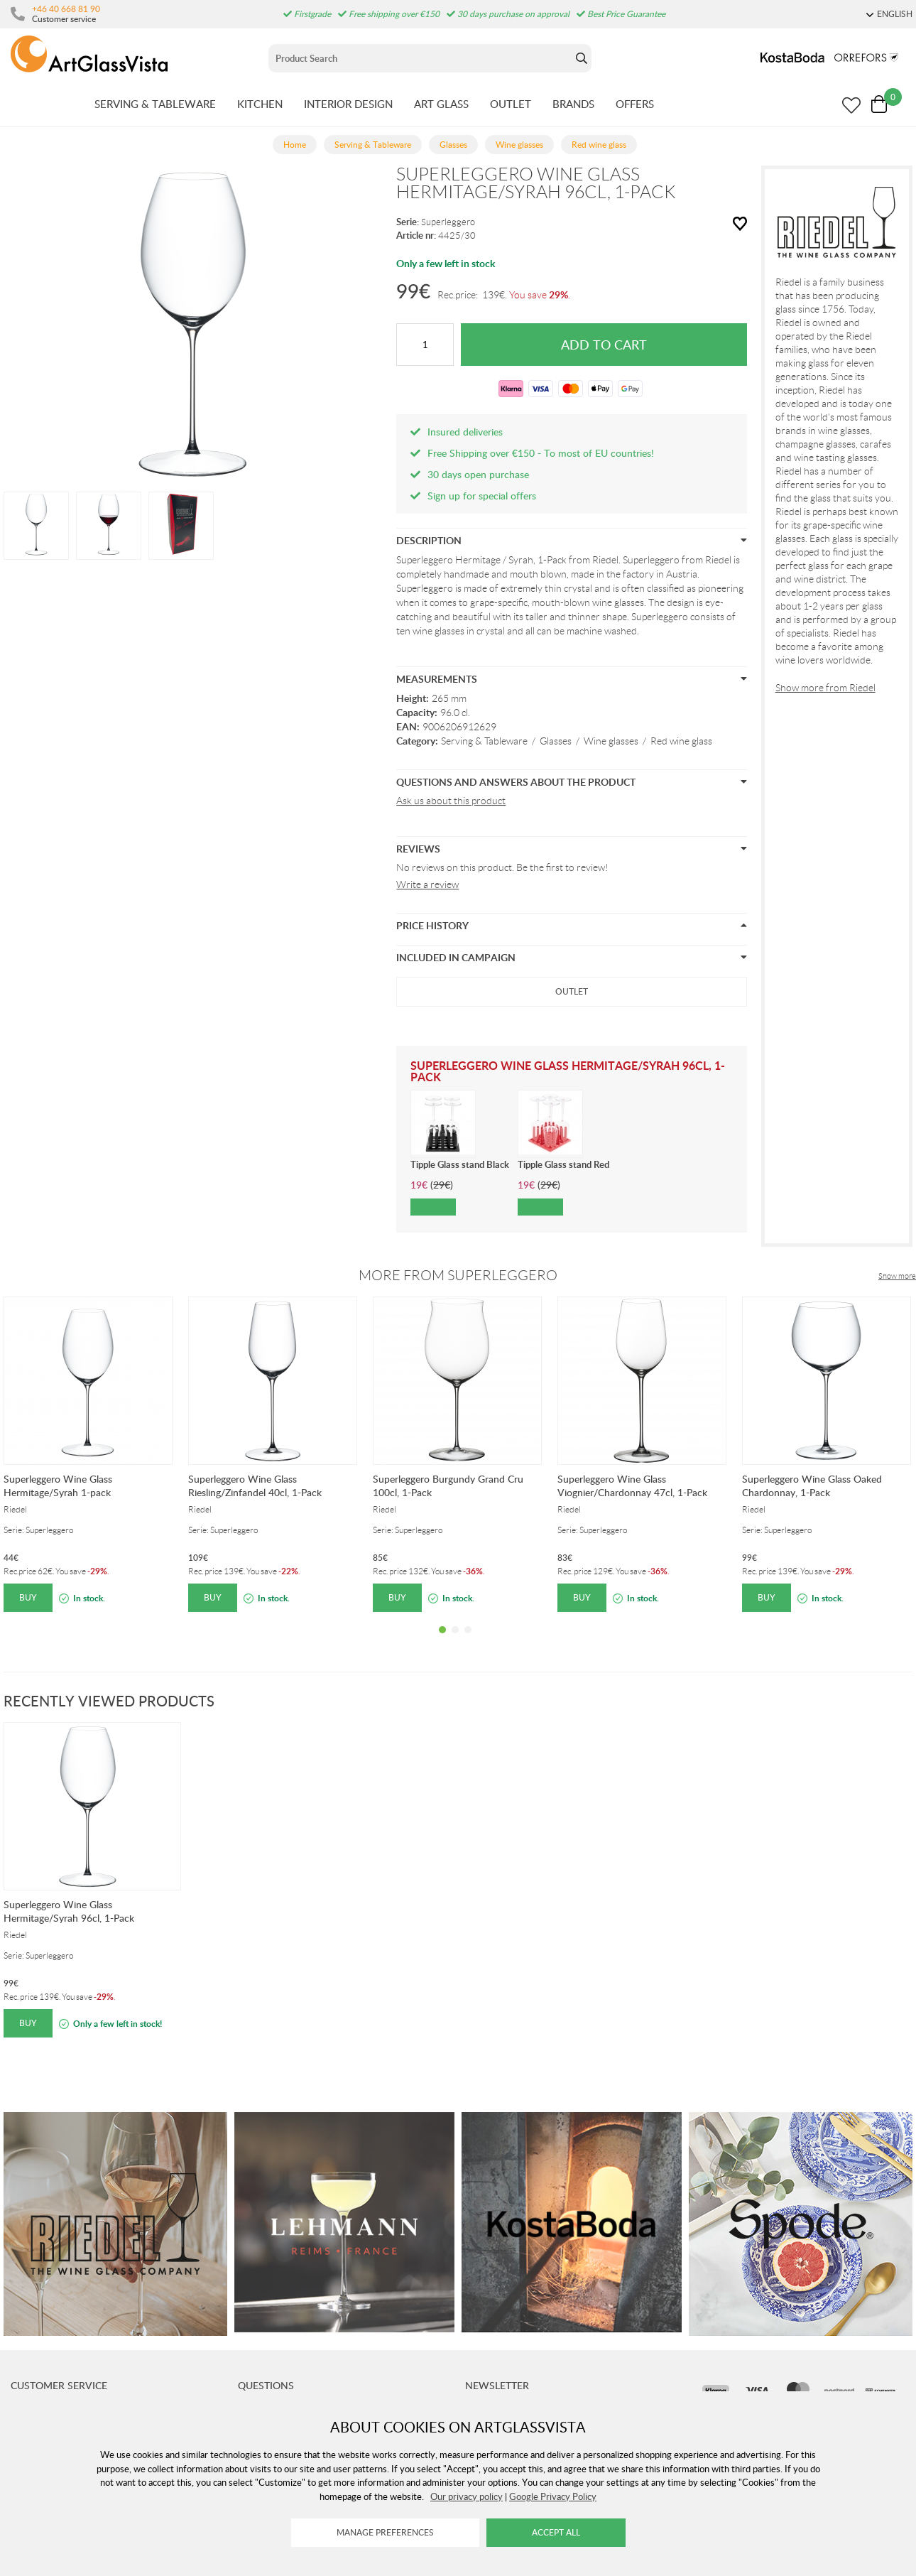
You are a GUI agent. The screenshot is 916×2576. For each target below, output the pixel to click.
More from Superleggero (458, 1275)
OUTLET (510, 104)
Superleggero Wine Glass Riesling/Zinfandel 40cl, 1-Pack (255, 1485)
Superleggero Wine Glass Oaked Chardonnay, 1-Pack (812, 1485)
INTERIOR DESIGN (348, 104)
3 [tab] (467, 1640)
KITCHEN (260, 104)
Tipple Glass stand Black (459, 1164)
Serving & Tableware (484, 741)
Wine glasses (611, 741)
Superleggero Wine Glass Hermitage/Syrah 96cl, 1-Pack (69, 1911)
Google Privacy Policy (552, 2496)
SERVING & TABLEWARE (155, 104)
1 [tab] (442, 1640)
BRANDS (573, 104)
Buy (28, 1597)
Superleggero (448, 222)
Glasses (556, 741)
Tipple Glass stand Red (563, 1164)
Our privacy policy (466, 2496)
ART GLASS (441, 104)
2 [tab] (455, 1640)
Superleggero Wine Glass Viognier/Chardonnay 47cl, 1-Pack (632, 1485)
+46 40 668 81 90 (66, 8)
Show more (897, 1276)
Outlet (571, 991)
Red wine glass (681, 741)
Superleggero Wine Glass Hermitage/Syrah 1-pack (58, 1485)
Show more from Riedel (825, 687)
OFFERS (635, 104)
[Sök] (420, 58)
